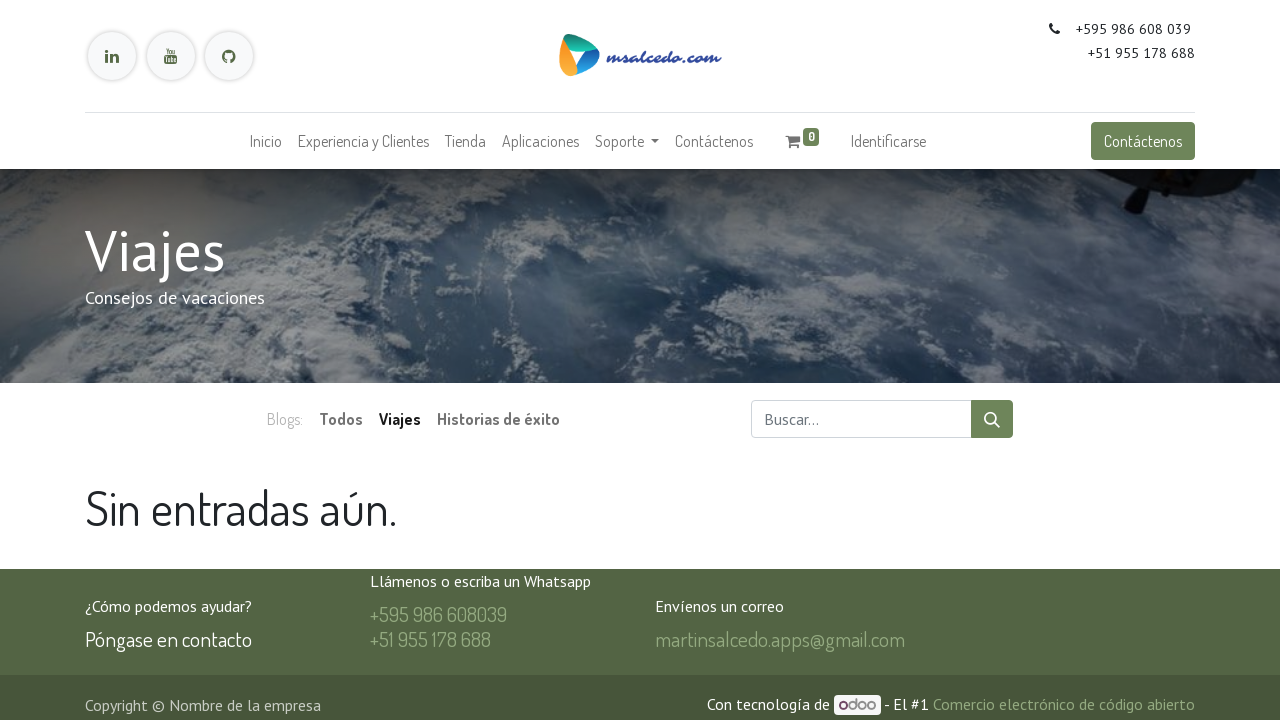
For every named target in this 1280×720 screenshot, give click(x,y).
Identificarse (888, 141)
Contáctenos (1143, 141)
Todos (341, 419)
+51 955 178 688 (430, 638)
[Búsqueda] (992, 419)
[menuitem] (266, 141)
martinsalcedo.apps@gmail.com (780, 638)
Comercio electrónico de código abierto (1064, 704)
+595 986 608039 (438, 613)
